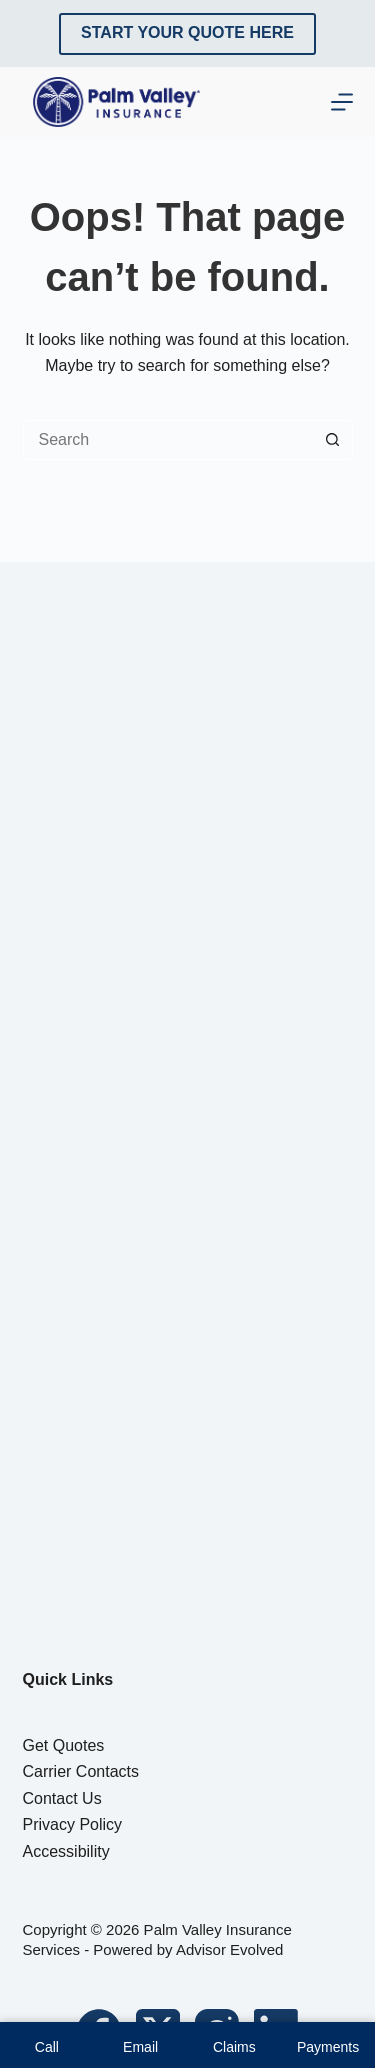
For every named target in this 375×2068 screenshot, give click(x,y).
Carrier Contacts (81, 1771)
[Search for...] (168, 440)
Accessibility (66, 1851)
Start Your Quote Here (187, 32)
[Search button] (333, 440)
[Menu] (342, 102)
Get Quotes (64, 1745)
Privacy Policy (73, 1824)
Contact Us (62, 1798)
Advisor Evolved (230, 1949)
